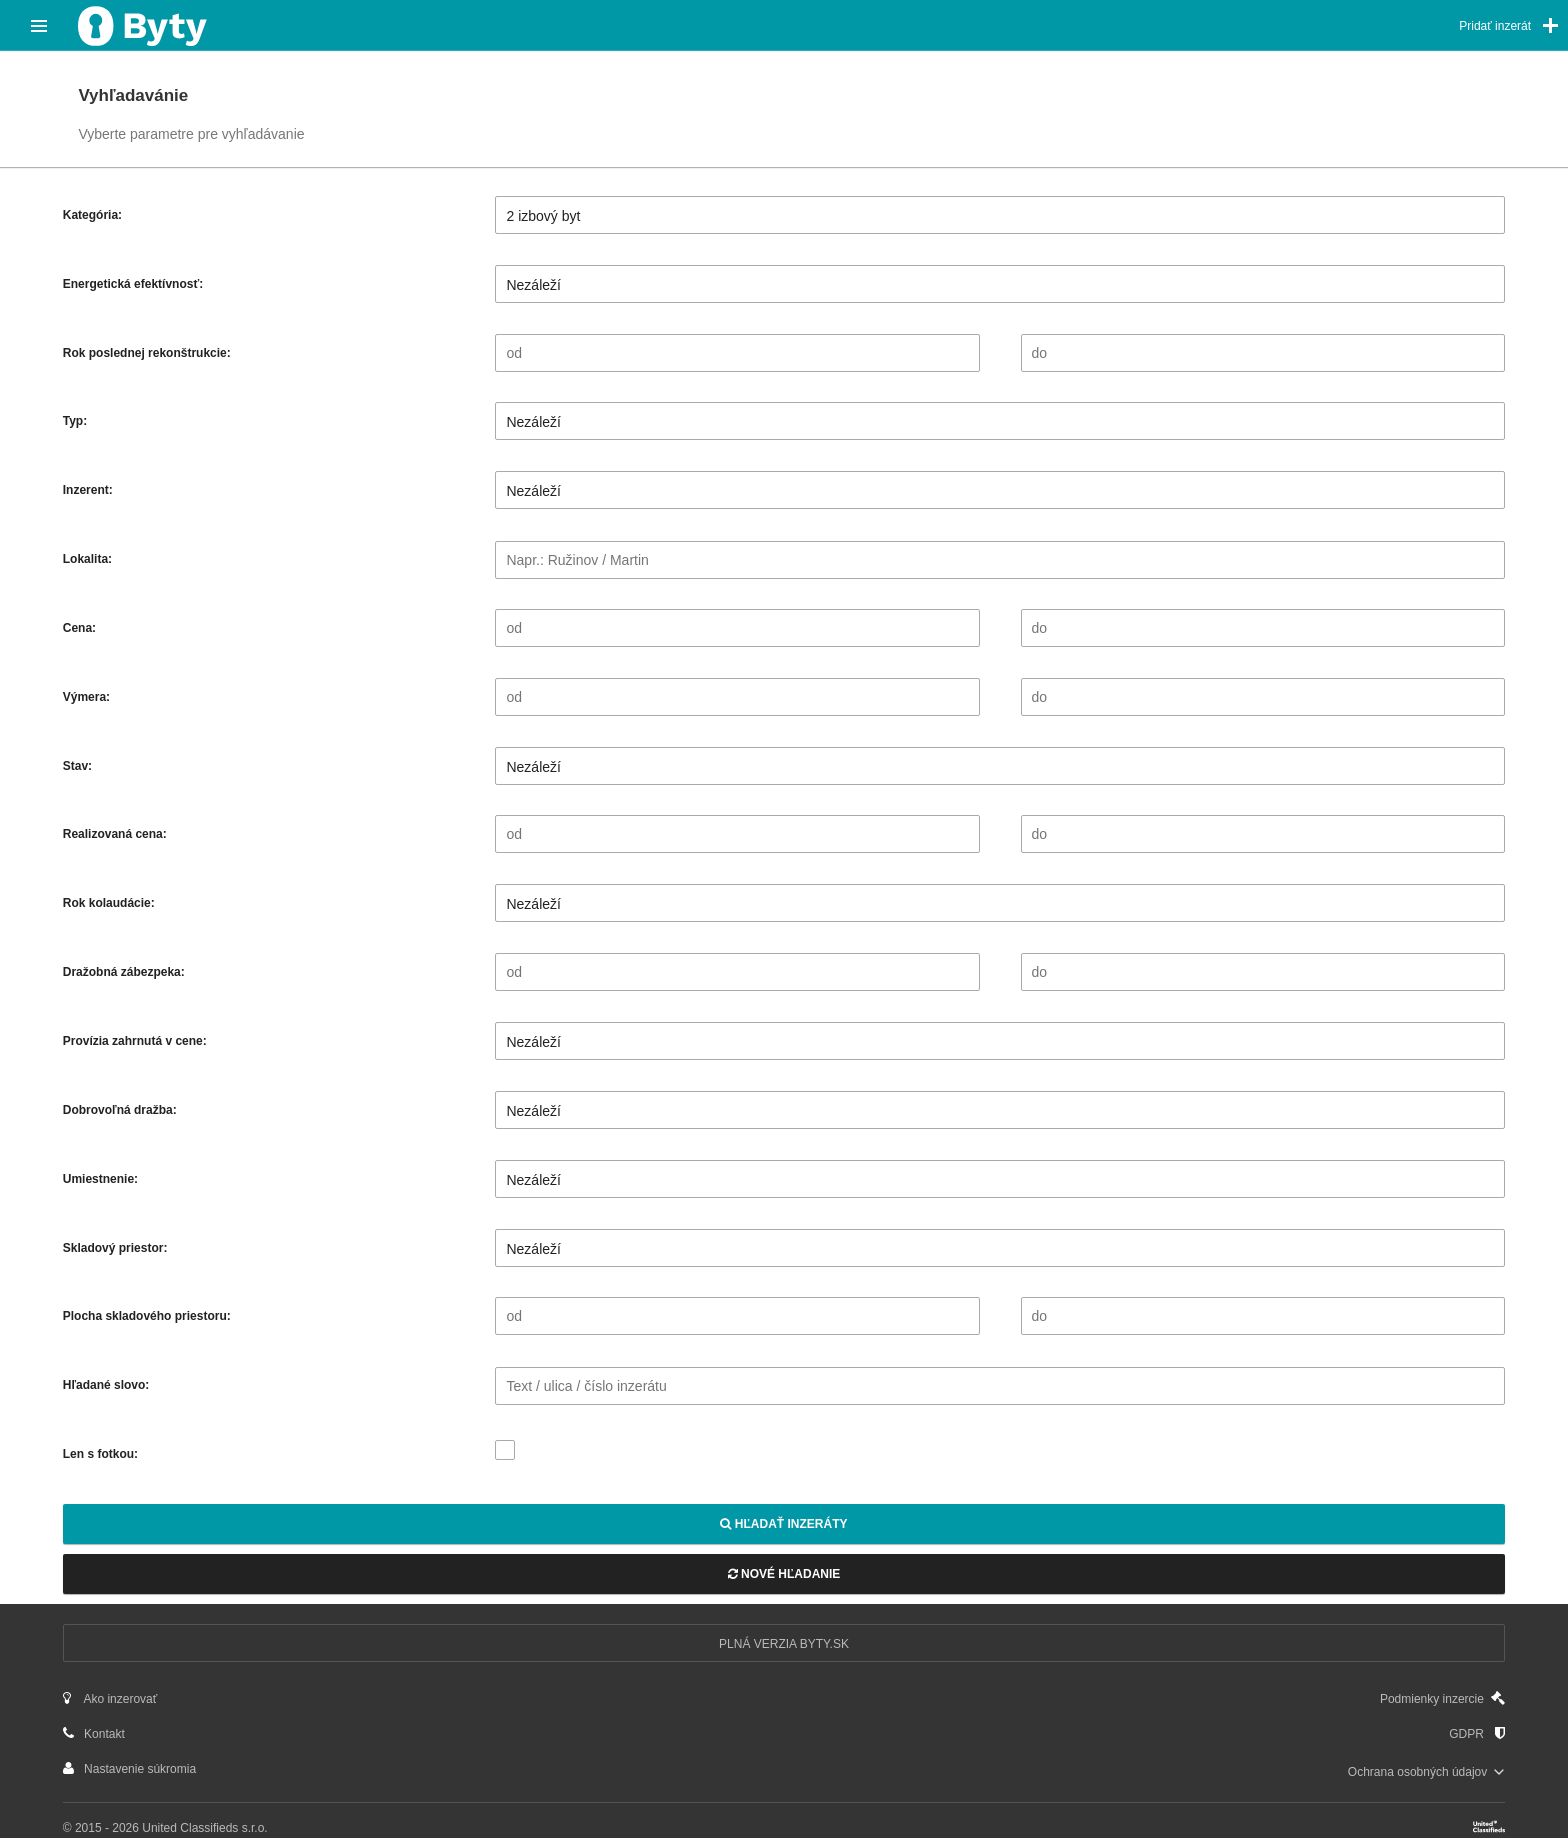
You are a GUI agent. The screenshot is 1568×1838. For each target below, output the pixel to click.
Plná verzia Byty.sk (784, 1644)
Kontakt (94, 1733)
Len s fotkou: (100, 1454)
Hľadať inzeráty (783, 1524)
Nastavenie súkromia (129, 1768)
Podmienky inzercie (1442, 1698)
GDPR (1477, 1733)
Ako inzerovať (110, 1698)
